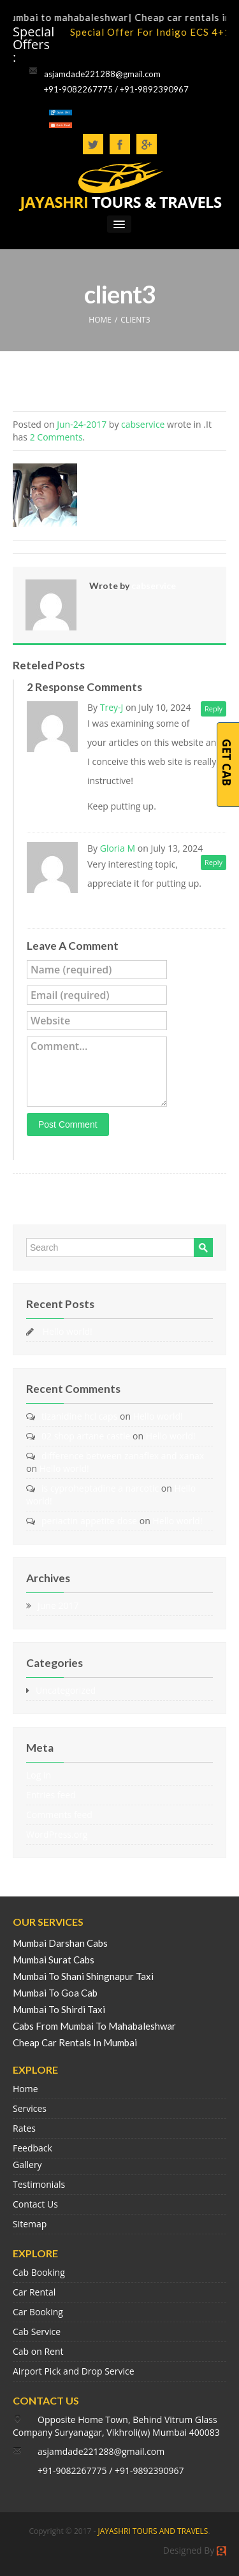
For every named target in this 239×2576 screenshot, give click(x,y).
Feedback (32, 2148)
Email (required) (70, 995)
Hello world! (67, 1331)
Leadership (179, 806)
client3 (35, 397)
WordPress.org (56, 1834)
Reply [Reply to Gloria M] (213, 862)
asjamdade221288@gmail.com (102, 74)
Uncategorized (66, 1690)
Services (30, 2108)
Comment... (59, 1046)
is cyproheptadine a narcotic (100, 1488)
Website (50, 1020)
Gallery (27, 2164)
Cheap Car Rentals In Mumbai (75, 2042)
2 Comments (56, 437)
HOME (100, 319)
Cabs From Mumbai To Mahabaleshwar (94, 2026)
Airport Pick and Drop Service (73, 2371)
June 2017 (58, 1605)
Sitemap (30, 2224)
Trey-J (112, 707)
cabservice (142, 424)
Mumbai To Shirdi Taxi (59, 2009)
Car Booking (38, 2312)
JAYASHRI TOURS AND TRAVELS (153, 2531)
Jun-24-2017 (81, 424)
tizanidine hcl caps (79, 1416)
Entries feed (51, 1795)
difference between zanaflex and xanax (122, 1456)
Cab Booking (39, 2272)
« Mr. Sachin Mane (56, 1192)
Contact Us (35, 2204)
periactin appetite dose (89, 1521)
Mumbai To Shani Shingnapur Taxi (83, 1976)
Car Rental (34, 2292)
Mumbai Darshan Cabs (60, 1943)
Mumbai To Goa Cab (55, 1992)
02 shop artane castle (85, 1436)
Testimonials (39, 2184)
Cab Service (37, 2331)
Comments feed (59, 1814)
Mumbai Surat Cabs (53, 1959)
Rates (24, 2128)
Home (25, 2089)
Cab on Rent (38, 2351)
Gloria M (117, 848)
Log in (38, 1775)
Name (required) (71, 969)
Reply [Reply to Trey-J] (213, 708)
